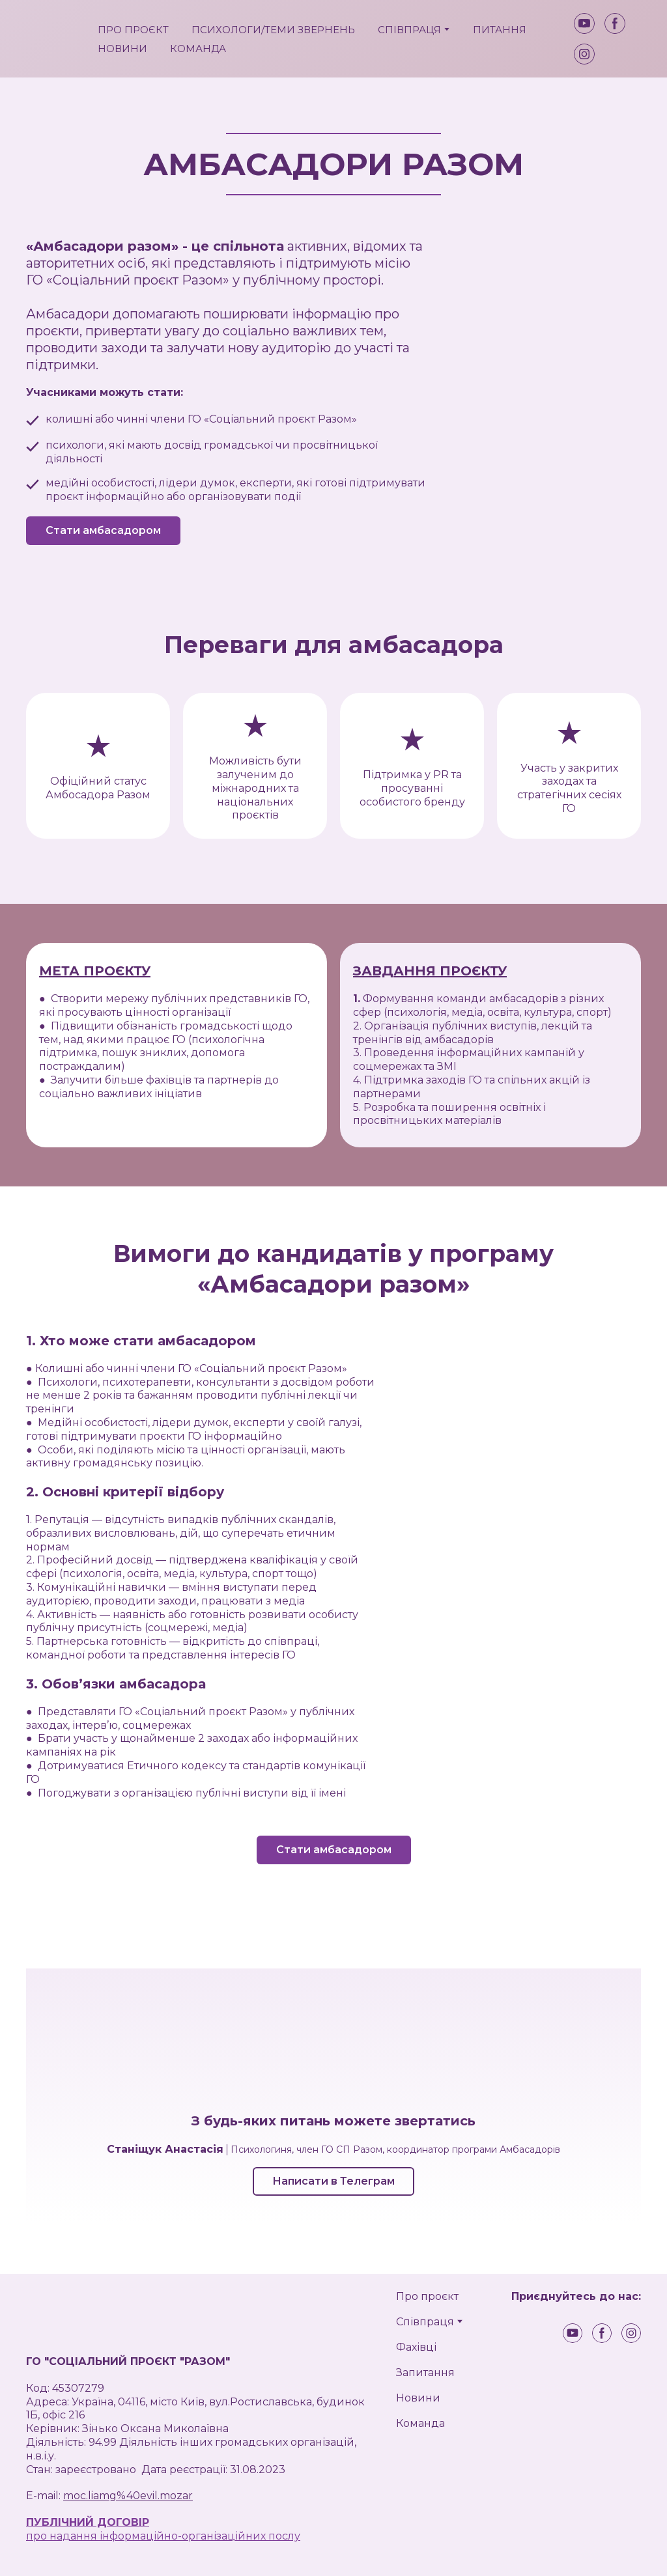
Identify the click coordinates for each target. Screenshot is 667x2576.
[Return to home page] (52, 39)
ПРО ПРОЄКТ (133, 29)
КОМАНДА (198, 48)
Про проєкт (427, 2296)
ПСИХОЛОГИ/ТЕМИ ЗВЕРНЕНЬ (273, 29)
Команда (420, 2423)
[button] (584, 23)
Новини (418, 2398)
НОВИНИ (122, 48)
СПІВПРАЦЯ (409, 29)
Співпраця (425, 2322)
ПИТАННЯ (499, 29)
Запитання (425, 2372)
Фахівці (416, 2347)
